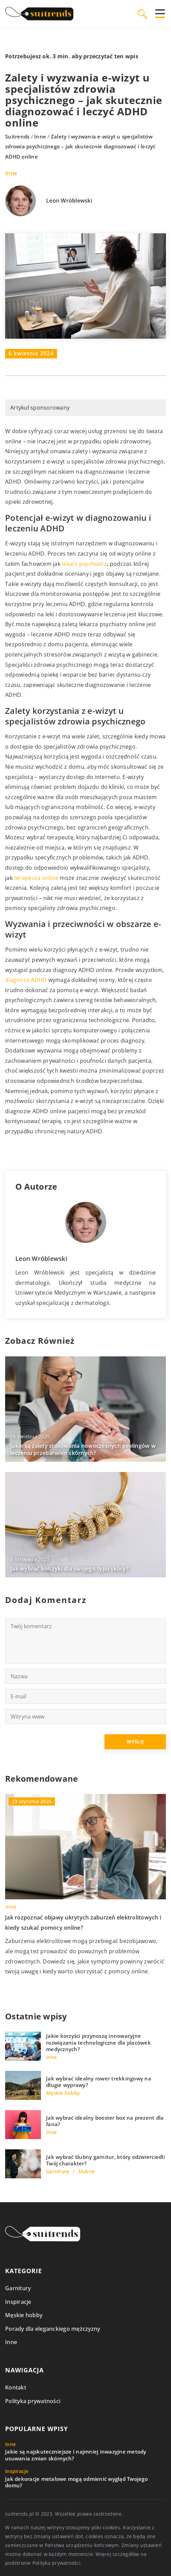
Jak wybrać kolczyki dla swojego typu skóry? (69, 1568)
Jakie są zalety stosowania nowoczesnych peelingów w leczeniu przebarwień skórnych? (83, 1449)
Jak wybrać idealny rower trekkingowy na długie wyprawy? (98, 2082)
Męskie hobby (23, 2315)
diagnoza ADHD (26, 980)
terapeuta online (36, 878)
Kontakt (15, 2387)
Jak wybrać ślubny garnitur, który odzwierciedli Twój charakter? (105, 2160)
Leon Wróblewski (69, 201)
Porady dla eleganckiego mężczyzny (52, 2328)
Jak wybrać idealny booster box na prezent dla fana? (104, 2121)
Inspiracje (18, 2302)
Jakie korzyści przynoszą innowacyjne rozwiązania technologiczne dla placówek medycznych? (98, 2042)
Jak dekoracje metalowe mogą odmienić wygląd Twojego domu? (76, 2482)
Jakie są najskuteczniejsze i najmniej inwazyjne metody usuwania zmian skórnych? (75, 2455)
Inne (11, 173)
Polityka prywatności (32, 2401)
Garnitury (18, 2288)
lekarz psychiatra (84, 564)
